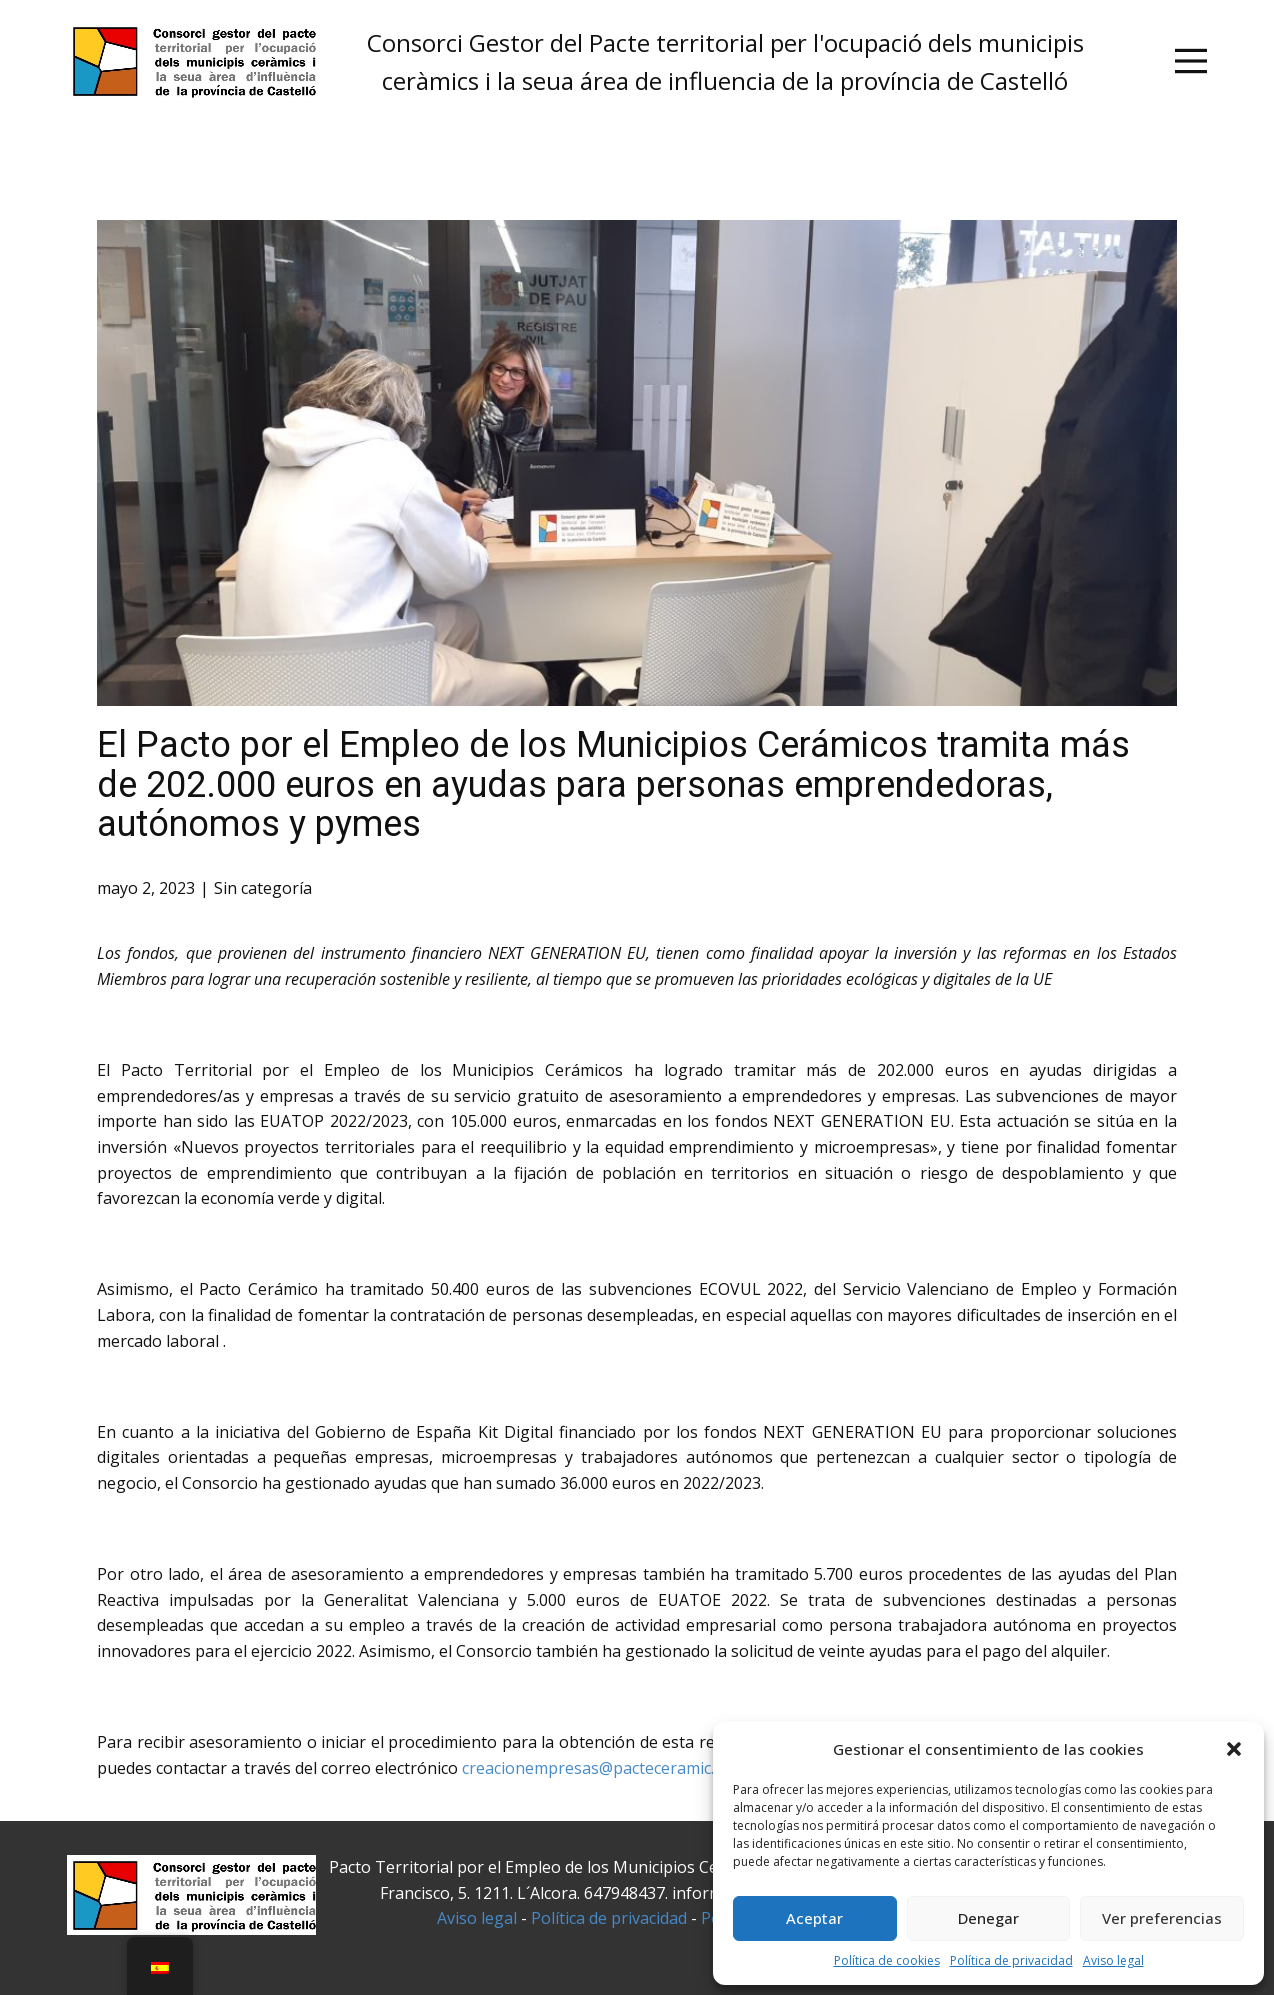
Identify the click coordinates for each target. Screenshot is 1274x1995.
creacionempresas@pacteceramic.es (596, 1768)
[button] (1234, 1749)
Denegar (988, 1918)
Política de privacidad (1011, 1960)
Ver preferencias (1162, 1918)
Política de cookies (887, 1960)
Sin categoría (263, 888)
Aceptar (814, 1918)
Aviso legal (1113, 1960)
